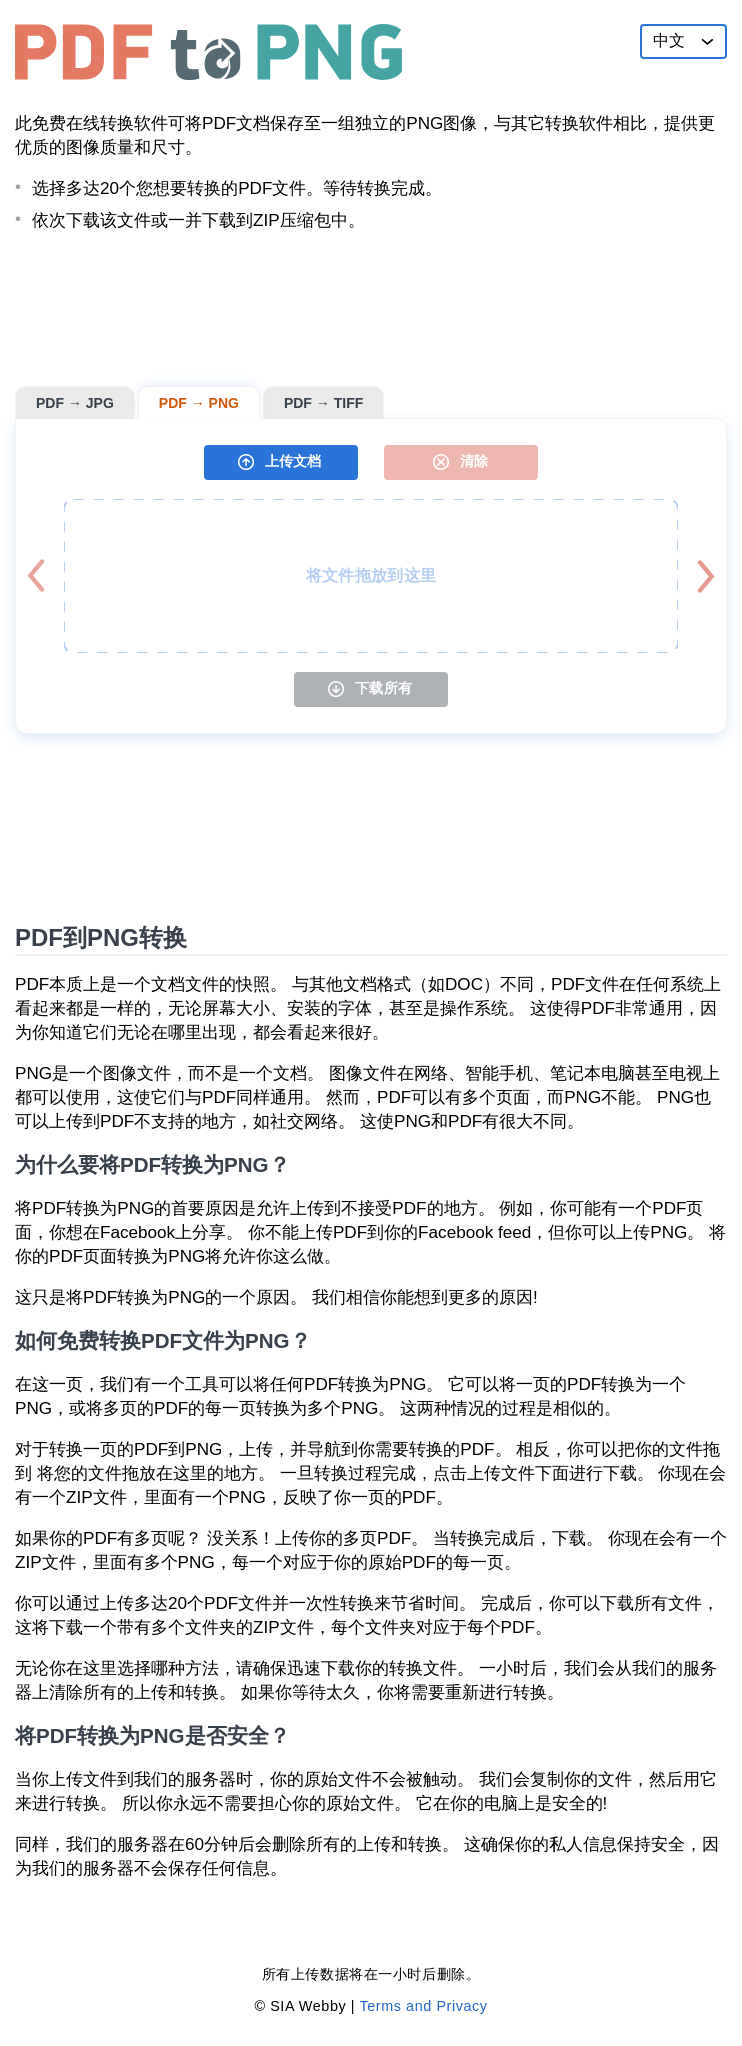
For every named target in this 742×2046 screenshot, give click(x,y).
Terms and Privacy (423, 2006)
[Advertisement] (371, 309)
